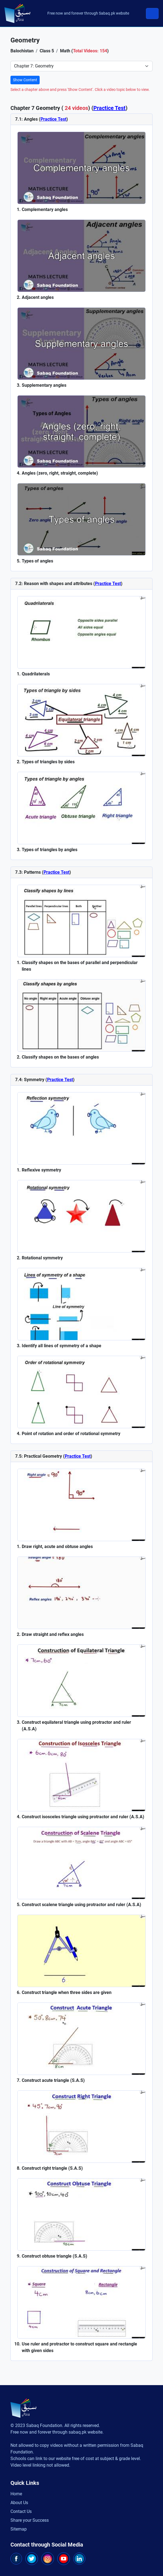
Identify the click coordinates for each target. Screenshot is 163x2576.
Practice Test (109, 108)
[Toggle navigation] (152, 13)
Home (16, 2493)
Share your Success (29, 2520)
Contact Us (21, 2511)
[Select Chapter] (81, 66)
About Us (19, 2502)
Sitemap (18, 2529)
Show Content (25, 80)
